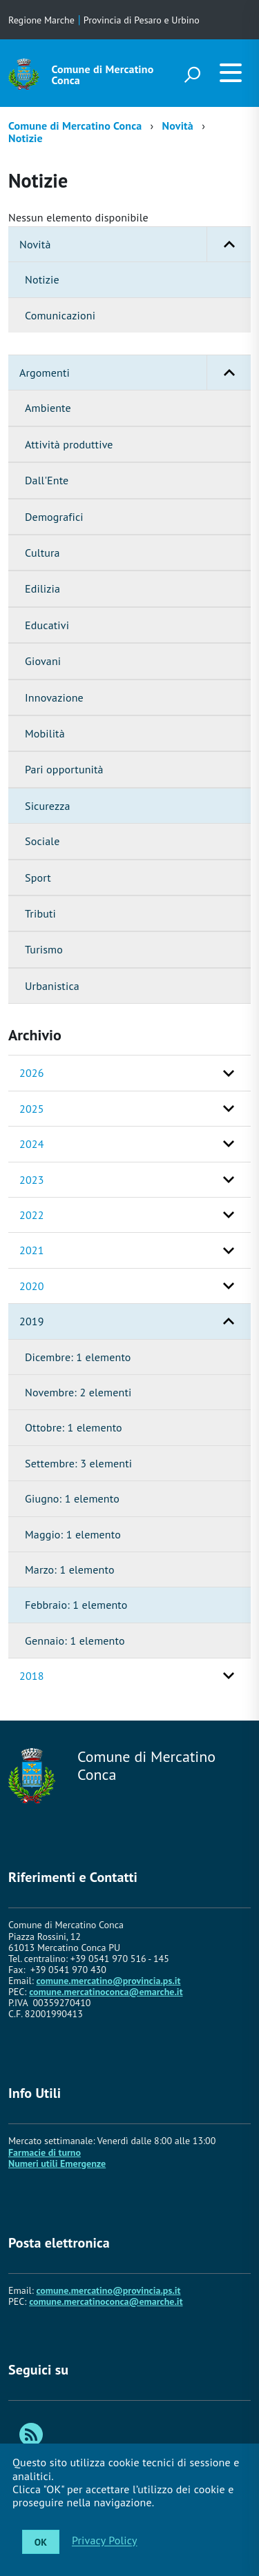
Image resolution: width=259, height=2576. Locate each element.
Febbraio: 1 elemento (76, 1605)
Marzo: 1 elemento (70, 1569)
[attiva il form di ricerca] (192, 74)
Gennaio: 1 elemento (75, 1640)
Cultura (42, 552)
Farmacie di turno (44, 2152)
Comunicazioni (60, 315)
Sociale (42, 841)
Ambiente (48, 408)
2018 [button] (31, 1676)
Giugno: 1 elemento (72, 1498)
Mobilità (45, 733)
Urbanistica (52, 986)
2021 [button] (31, 1250)
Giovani (43, 661)
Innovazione (54, 697)
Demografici (54, 517)
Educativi (47, 625)
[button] (229, 244)
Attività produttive (69, 444)
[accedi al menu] (231, 72)
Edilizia (42, 588)
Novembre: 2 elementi (78, 1392)
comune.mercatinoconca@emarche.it (105, 1991)
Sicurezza (47, 806)
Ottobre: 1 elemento (73, 1427)
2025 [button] (31, 1109)
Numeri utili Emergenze (57, 2163)
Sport (38, 877)
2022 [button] (31, 1215)
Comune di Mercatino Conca (103, 74)
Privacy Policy (104, 2541)
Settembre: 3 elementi (78, 1463)
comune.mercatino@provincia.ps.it (108, 1980)
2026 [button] (31, 1073)
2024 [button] (31, 1144)
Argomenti (135, 372)
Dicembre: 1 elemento (78, 1357)
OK (41, 2542)
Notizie (25, 138)
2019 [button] (31, 1321)
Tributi (40, 913)
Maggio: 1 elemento (73, 1534)
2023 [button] (31, 1180)
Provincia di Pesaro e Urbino (142, 20)
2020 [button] (31, 1286)
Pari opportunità (64, 769)
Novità (177, 125)
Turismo (44, 949)
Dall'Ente (46, 480)
